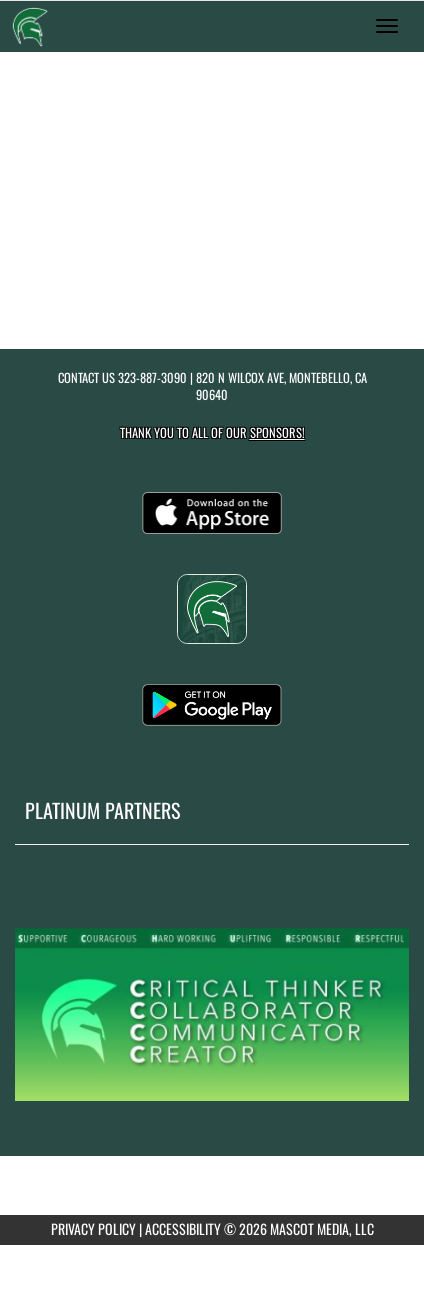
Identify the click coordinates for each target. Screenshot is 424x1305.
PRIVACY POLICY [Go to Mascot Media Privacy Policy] (93, 1228)
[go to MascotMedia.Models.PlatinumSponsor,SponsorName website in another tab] (212, 1013)
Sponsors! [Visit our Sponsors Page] (277, 432)
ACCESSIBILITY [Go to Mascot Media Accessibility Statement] (183, 1228)
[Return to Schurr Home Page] (30, 26)
